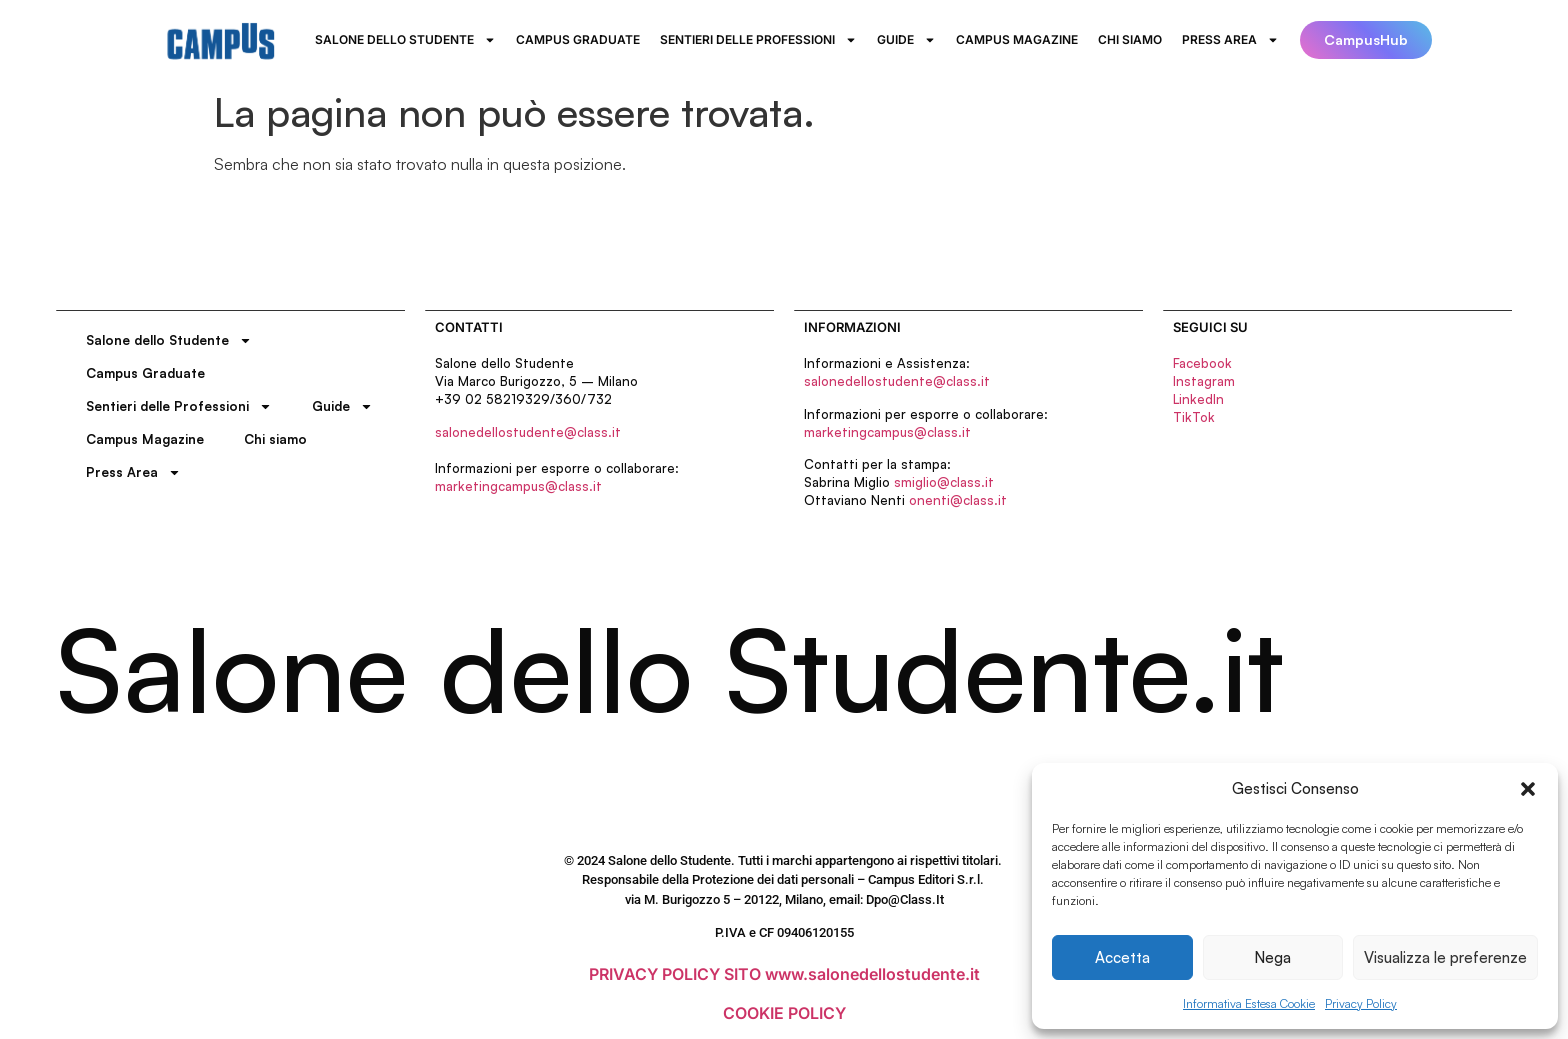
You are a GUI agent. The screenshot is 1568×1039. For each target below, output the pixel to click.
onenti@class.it (958, 500)
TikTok (1194, 417)
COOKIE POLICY (784, 1013)
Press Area (1230, 40)
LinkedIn (1198, 399)
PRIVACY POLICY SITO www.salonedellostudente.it (784, 974)
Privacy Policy (1361, 1003)
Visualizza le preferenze (1445, 957)
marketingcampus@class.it (518, 486)
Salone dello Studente (405, 40)
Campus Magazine (1017, 39)
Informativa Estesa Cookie (1249, 1003)
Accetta (1122, 957)
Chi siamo (1130, 39)
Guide (906, 40)
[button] (1528, 789)
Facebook (1202, 363)
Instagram (1204, 381)
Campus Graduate (578, 39)
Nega (1272, 957)
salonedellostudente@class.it (528, 432)
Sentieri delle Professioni (758, 40)
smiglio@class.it (944, 482)
